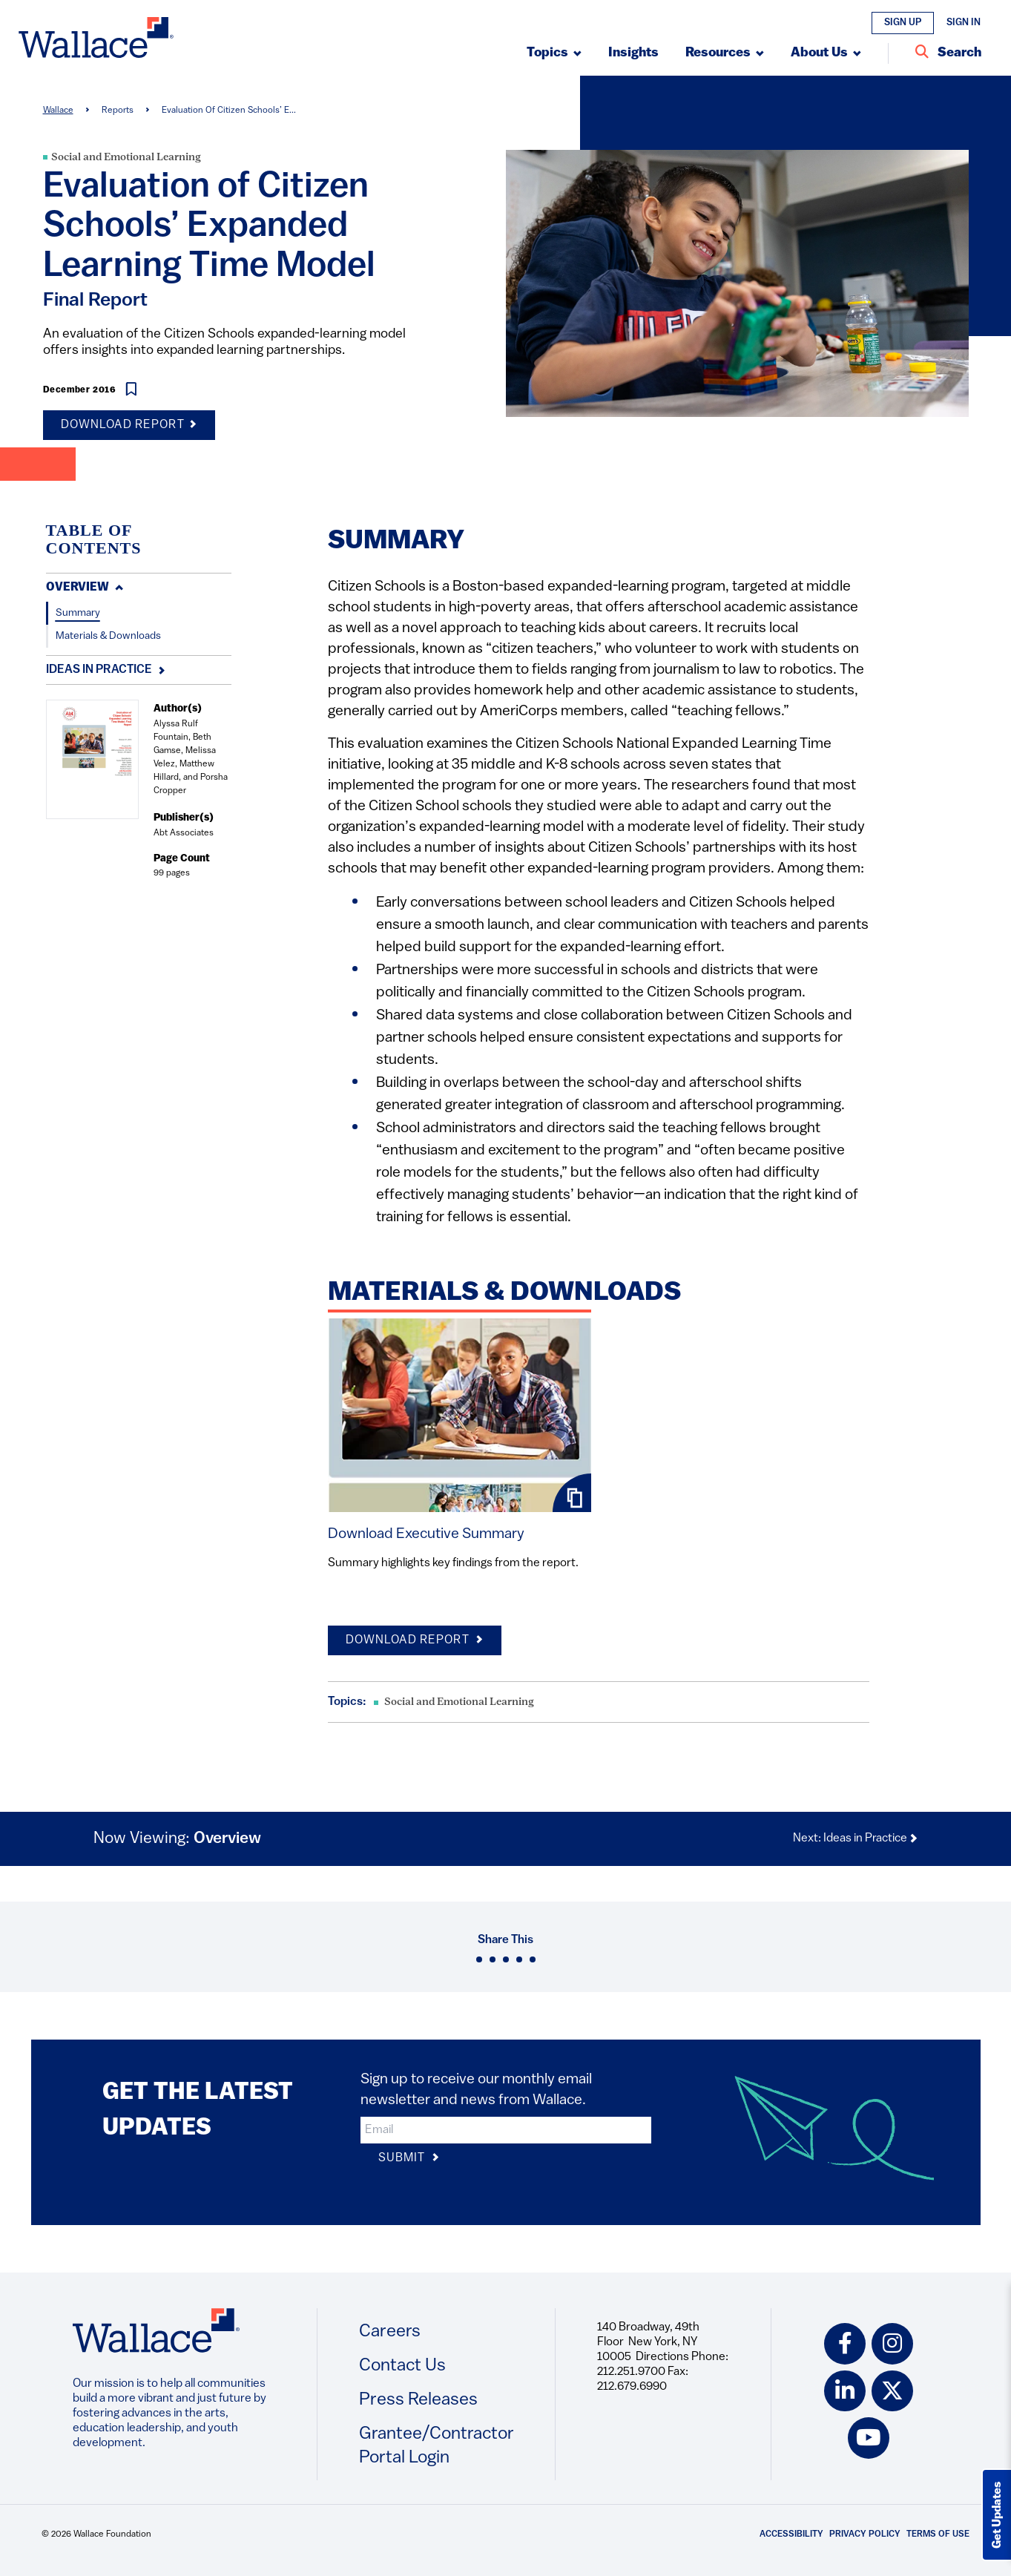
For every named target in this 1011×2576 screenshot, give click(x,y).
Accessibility (791, 2534)
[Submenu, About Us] (826, 53)
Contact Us (402, 2366)
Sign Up (902, 22)
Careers (390, 2332)
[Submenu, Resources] (724, 53)
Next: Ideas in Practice (855, 1838)
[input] (505, 2130)
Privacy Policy (864, 2534)
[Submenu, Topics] (554, 53)
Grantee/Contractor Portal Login (436, 2446)
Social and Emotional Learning (126, 157)
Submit (409, 2158)
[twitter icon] (892, 2391)
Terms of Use (937, 2534)
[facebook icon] (845, 2344)
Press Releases (418, 2400)
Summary (78, 613)
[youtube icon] (868, 2439)
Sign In (963, 22)
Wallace (58, 110)
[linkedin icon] (845, 2391)
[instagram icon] (892, 2344)
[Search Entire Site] (948, 53)
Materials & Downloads (108, 636)
